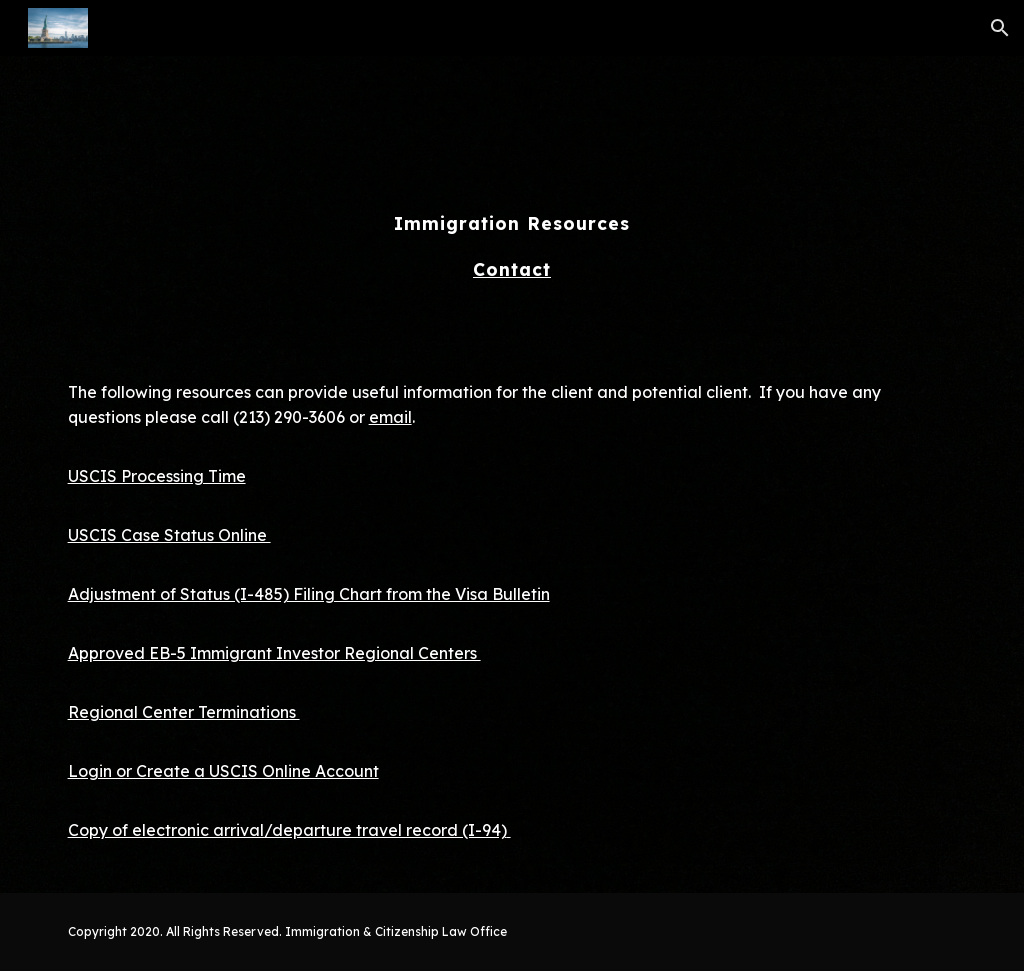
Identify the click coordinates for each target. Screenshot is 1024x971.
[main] (512, 202)
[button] (1000, 28)
